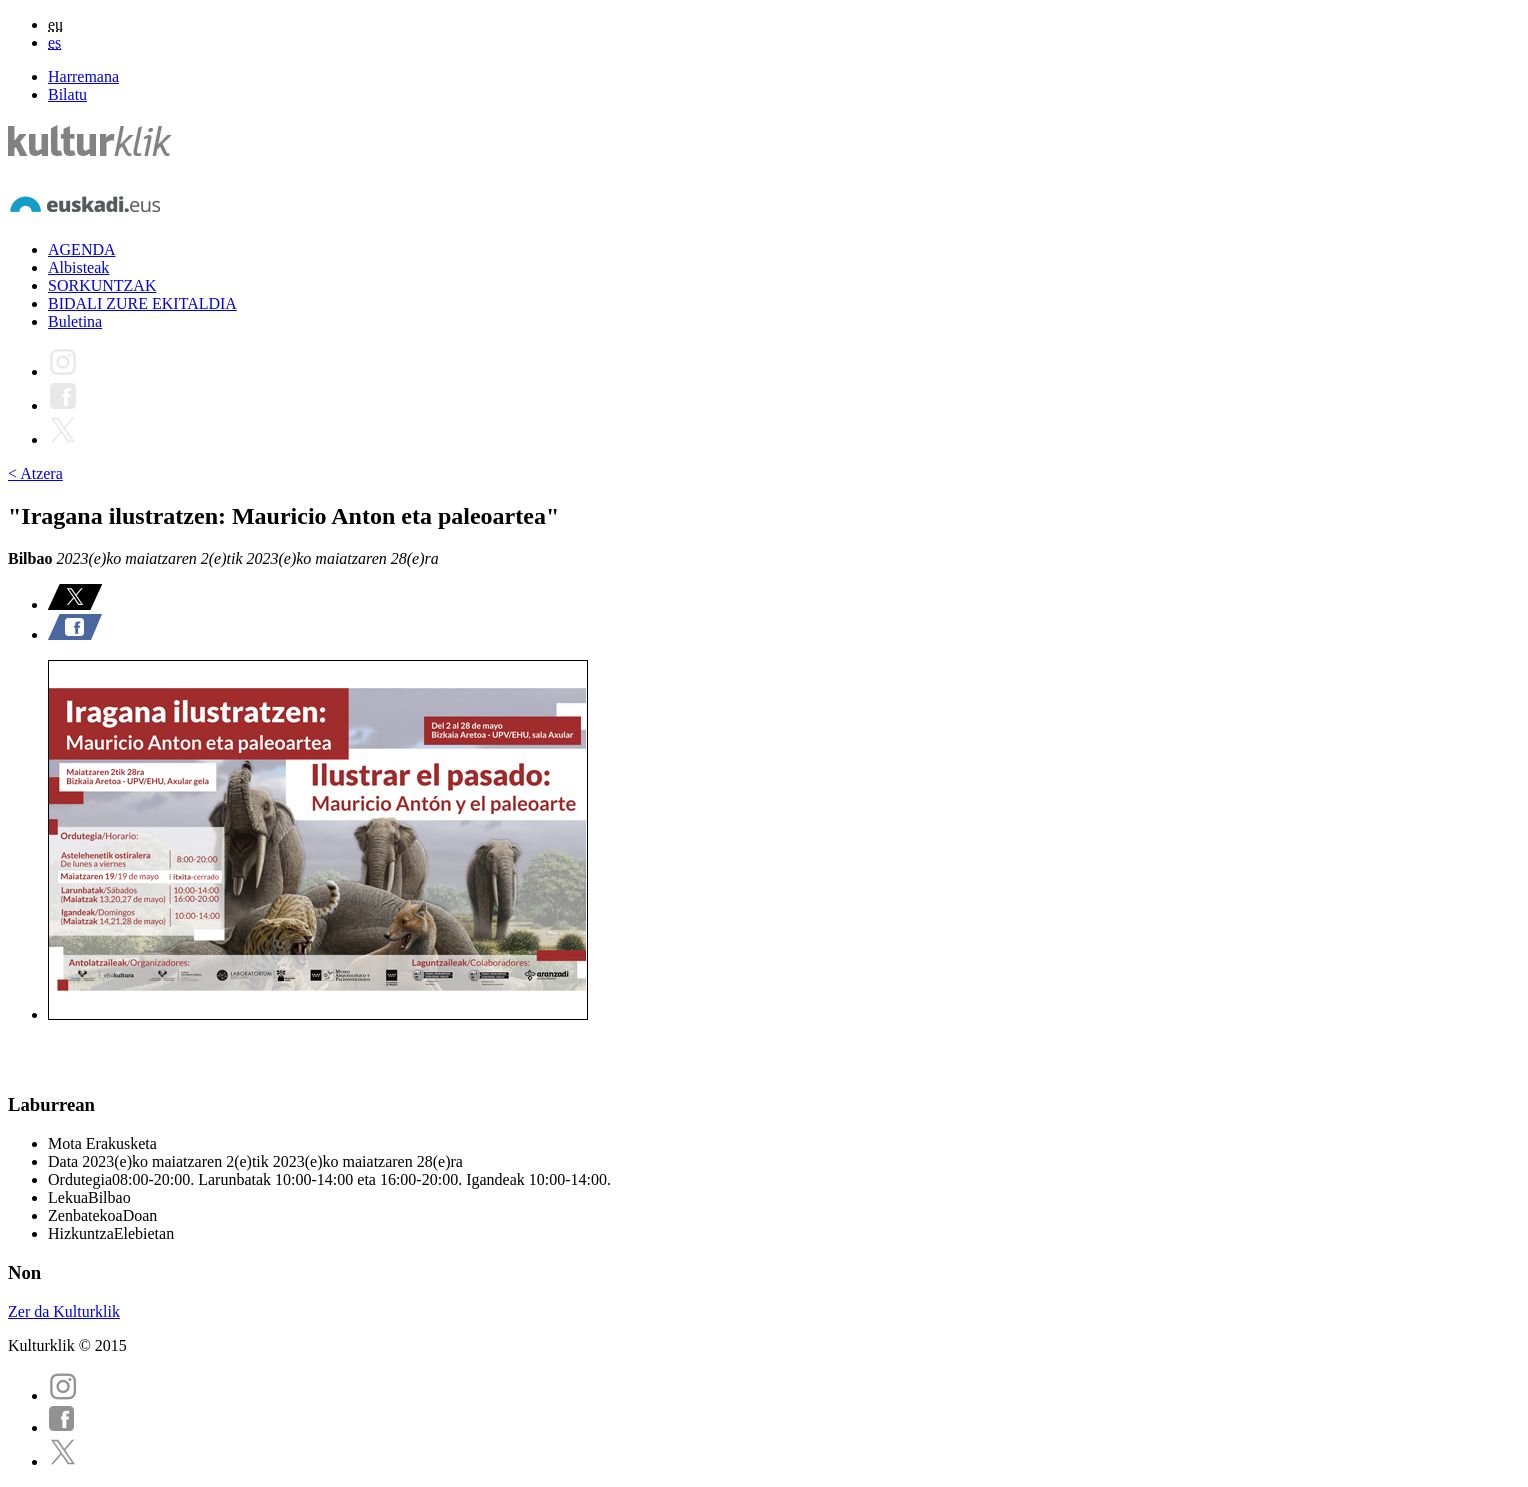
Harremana (83, 76)
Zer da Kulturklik (64, 1311)
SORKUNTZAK (102, 285)
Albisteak (78, 267)
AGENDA (82, 249)
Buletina (75, 321)
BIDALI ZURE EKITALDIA (142, 303)
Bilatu (67, 94)
